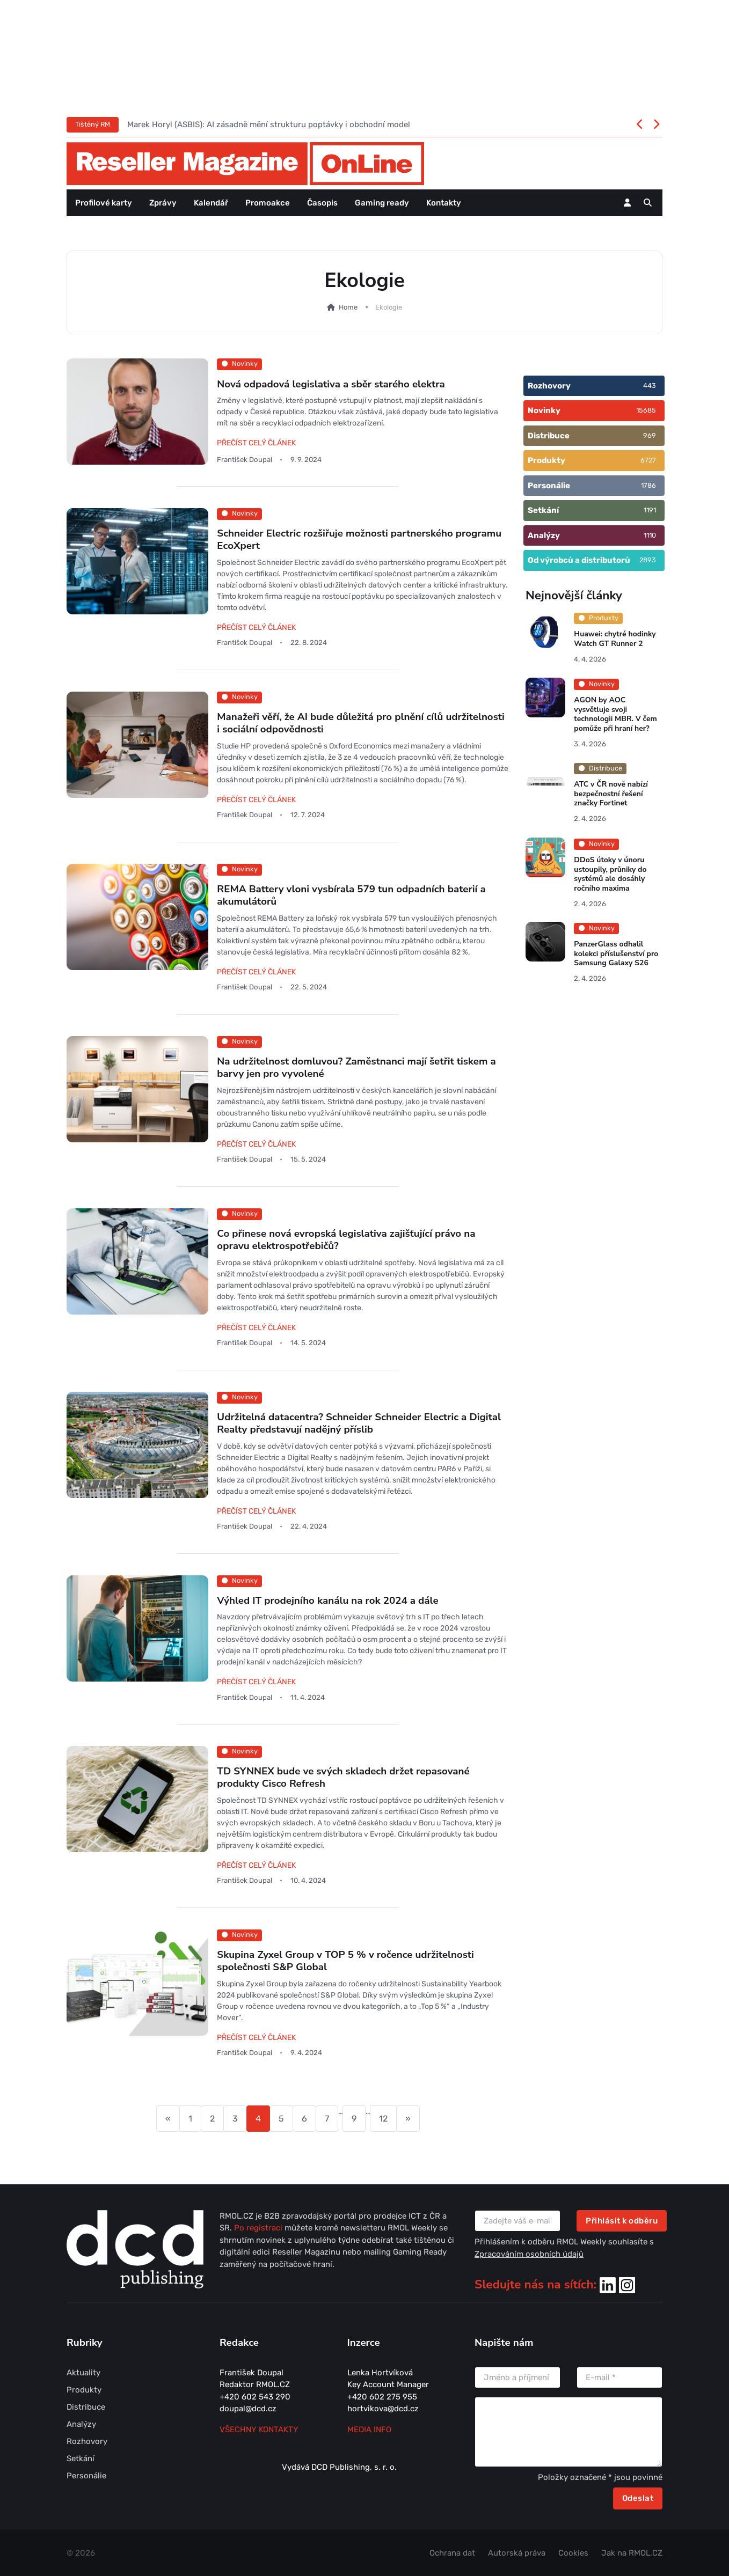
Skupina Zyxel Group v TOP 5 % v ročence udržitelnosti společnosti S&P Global (345, 1961)
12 (383, 2118)
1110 (650, 535)
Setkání (80, 2458)
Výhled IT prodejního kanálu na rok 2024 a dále (327, 1601)
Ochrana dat (452, 2553)
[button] (647, 202)
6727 (648, 460)
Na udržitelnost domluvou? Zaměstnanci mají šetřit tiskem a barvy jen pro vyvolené (356, 1067)
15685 (646, 410)
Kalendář (211, 203)
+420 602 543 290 (255, 2397)
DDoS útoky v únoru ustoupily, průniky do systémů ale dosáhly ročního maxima (610, 874)
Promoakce (267, 203)
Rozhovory (87, 2441)
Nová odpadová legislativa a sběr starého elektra (330, 384)
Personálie (86, 2475)
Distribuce (86, 2407)
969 (649, 435)
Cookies (573, 2553)
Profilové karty (103, 203)
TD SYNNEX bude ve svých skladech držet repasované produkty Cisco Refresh (343, 1777)
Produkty (84, 2390)
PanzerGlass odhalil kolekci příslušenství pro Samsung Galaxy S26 (616, 954)
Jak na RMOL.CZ (631, 2553)
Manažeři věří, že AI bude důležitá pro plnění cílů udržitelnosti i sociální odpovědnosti (360, 723)
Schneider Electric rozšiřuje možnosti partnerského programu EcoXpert (359, 539)
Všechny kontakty (259, 2429)
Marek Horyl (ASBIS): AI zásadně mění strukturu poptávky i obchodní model (268, 124)
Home (342, 307)
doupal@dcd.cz (248, 2408)
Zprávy (163, 203)
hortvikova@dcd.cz (383, 2408)
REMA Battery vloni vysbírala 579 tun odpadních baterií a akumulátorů (351, 895)
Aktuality (83, 2372)
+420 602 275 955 (382, 2397)
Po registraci (259, 2228)
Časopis (322, 203)
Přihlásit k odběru (622, 2221)
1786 (648, 485)
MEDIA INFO (369, 2429)
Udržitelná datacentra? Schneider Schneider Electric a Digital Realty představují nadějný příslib (359, 1423)
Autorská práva (516, 2553)
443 (649, 385)
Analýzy (81, 2424)
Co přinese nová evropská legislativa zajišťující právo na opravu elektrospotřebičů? (346, 1240)
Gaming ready (382, 203)
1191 (650, 510)
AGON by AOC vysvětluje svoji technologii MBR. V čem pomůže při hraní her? (615, 714)
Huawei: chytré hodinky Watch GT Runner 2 (614, 639)
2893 (647, 560)
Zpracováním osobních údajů (529, 2254)
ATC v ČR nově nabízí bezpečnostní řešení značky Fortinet (611, 794)
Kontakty (443, 203)
